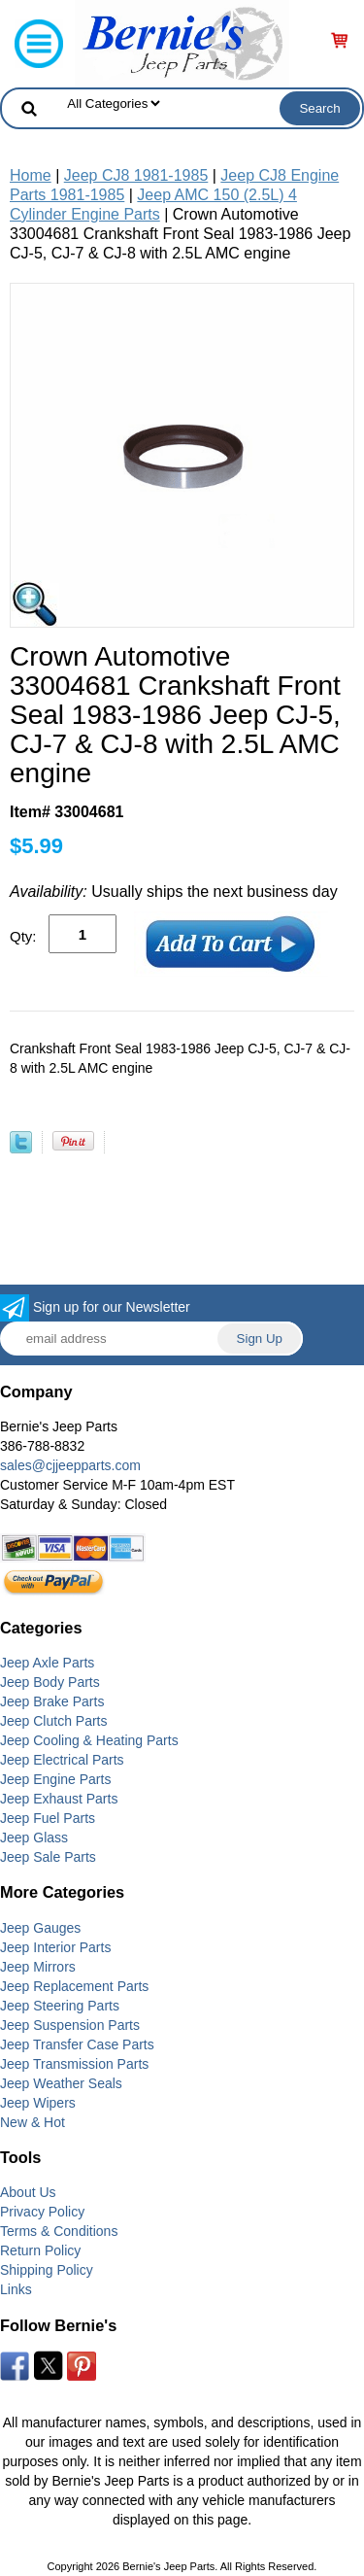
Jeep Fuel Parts (47, 1818)
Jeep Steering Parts (59, 2005)
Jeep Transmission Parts (74, 2064)
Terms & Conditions (58, 2231)
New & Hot (32, 2122)
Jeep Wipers (38, 2103)
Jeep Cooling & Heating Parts (89, 1740)
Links (16, 2289)
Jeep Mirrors (38, 1967)
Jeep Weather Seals (61, 2083)
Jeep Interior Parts (55, 1947)
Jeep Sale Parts (48, 1857)
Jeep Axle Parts (47, 1662)
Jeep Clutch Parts (54, 1721)
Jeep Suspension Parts (70, 2025)
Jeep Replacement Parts (74, 1986)
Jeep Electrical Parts (62, 1760)
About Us (28, 2192)
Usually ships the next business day (174, 891)
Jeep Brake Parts (52, 1701)
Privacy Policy (42, 2211)
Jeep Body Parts (50, 1682)
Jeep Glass (34, 1837)
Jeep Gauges (40, 1928)
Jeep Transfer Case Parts (77, 2044)
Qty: (23, 936)
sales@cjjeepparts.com (70, 1465)
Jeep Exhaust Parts (58, 1798)
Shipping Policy (46, 2270)
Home (30, 175)
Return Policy (40, 2250)
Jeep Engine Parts (55, 1779)
